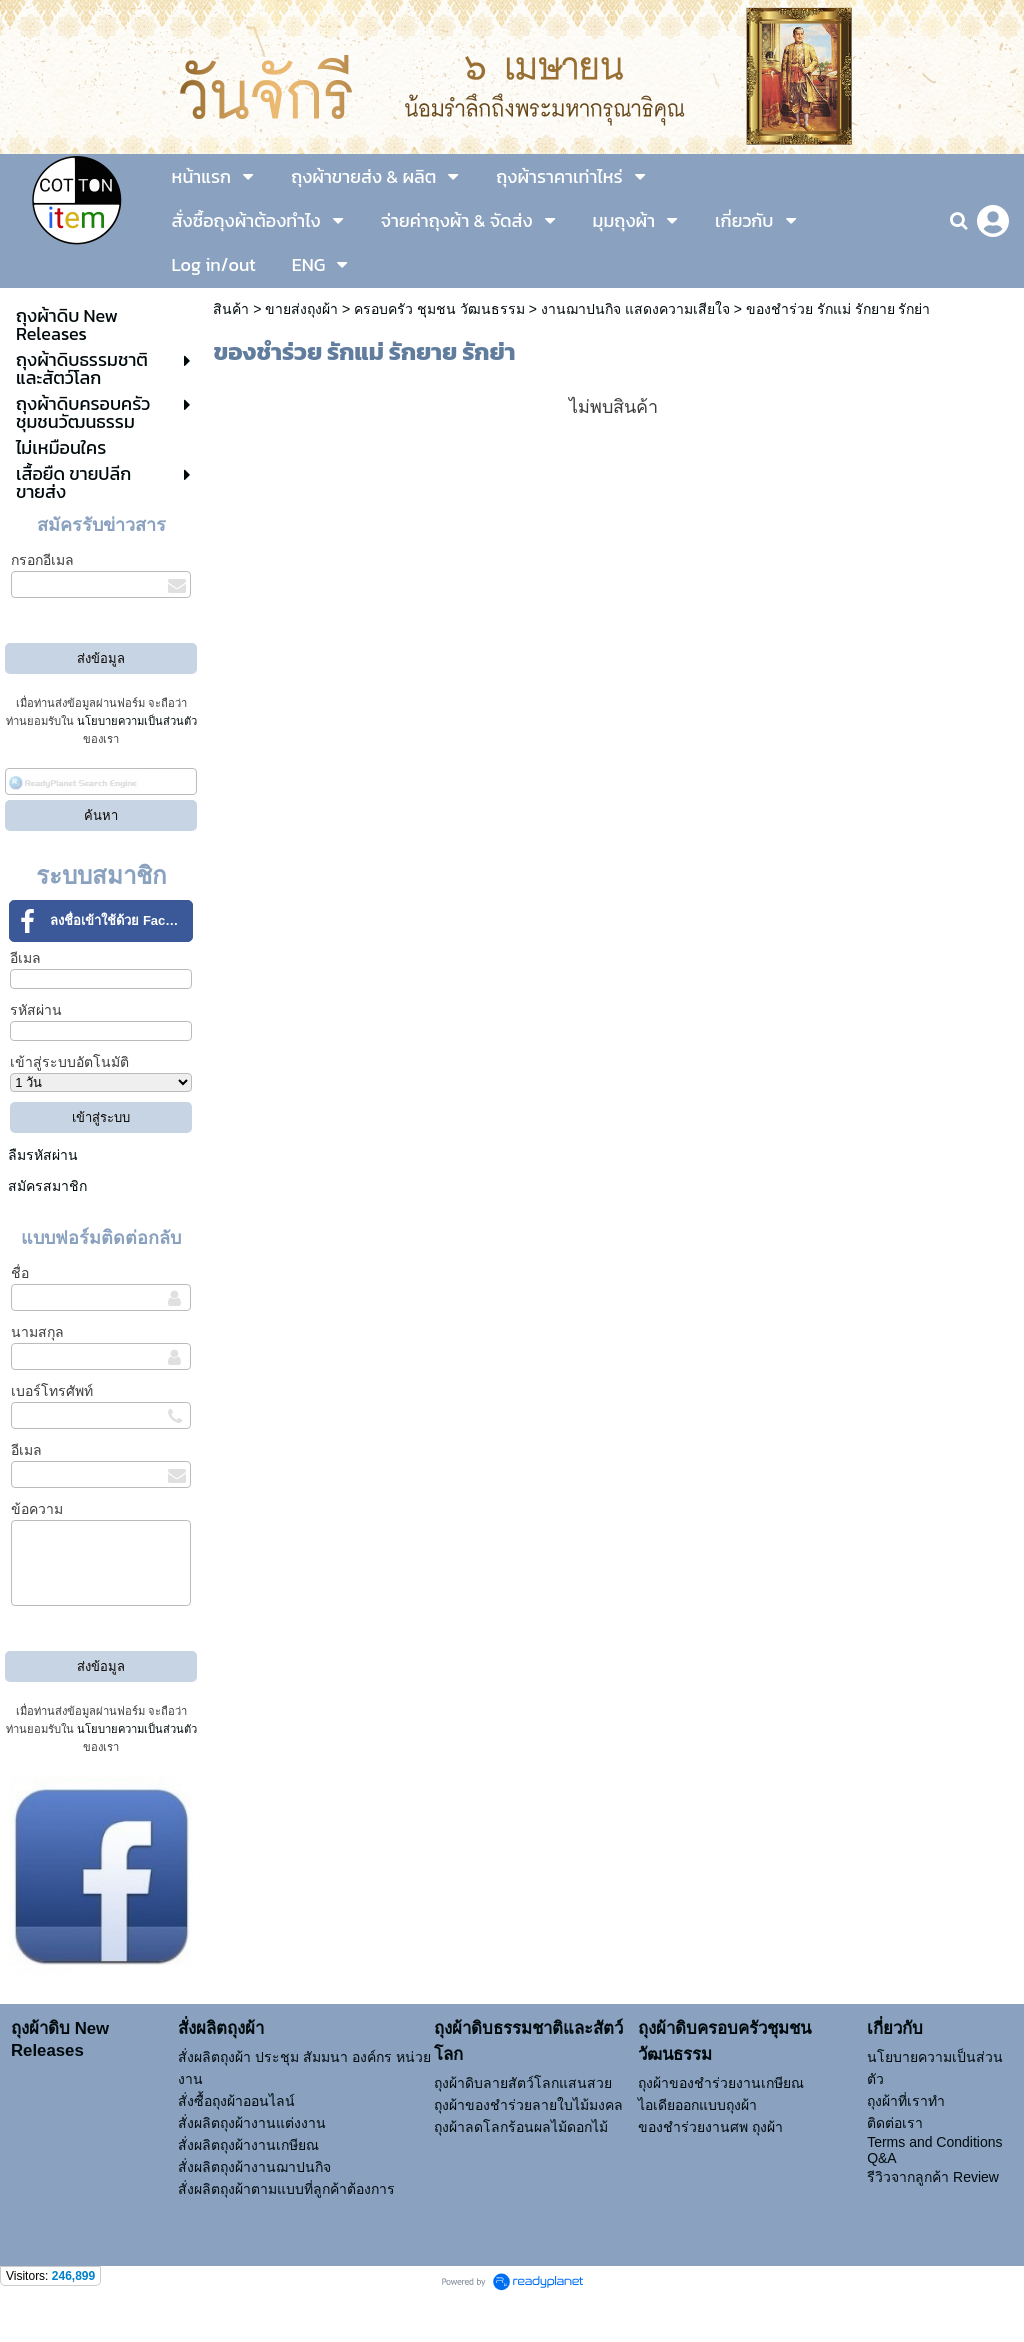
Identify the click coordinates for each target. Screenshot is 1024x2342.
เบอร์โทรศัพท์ (52, 1391)
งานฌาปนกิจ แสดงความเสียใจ (635, 309)
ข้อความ (37, 1509)
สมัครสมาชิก (47, 1186)
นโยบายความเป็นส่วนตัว (137, 721)
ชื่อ (20, 1273)
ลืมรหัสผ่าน (43, 1155)
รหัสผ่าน (36, 1010)
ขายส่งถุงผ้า (301, 309)
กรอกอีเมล (42, 560)
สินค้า (231, 309)
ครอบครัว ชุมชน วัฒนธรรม (439, 309)
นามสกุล (37, 1332)
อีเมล (25, 958)
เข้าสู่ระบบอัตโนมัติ (69, 1062)
